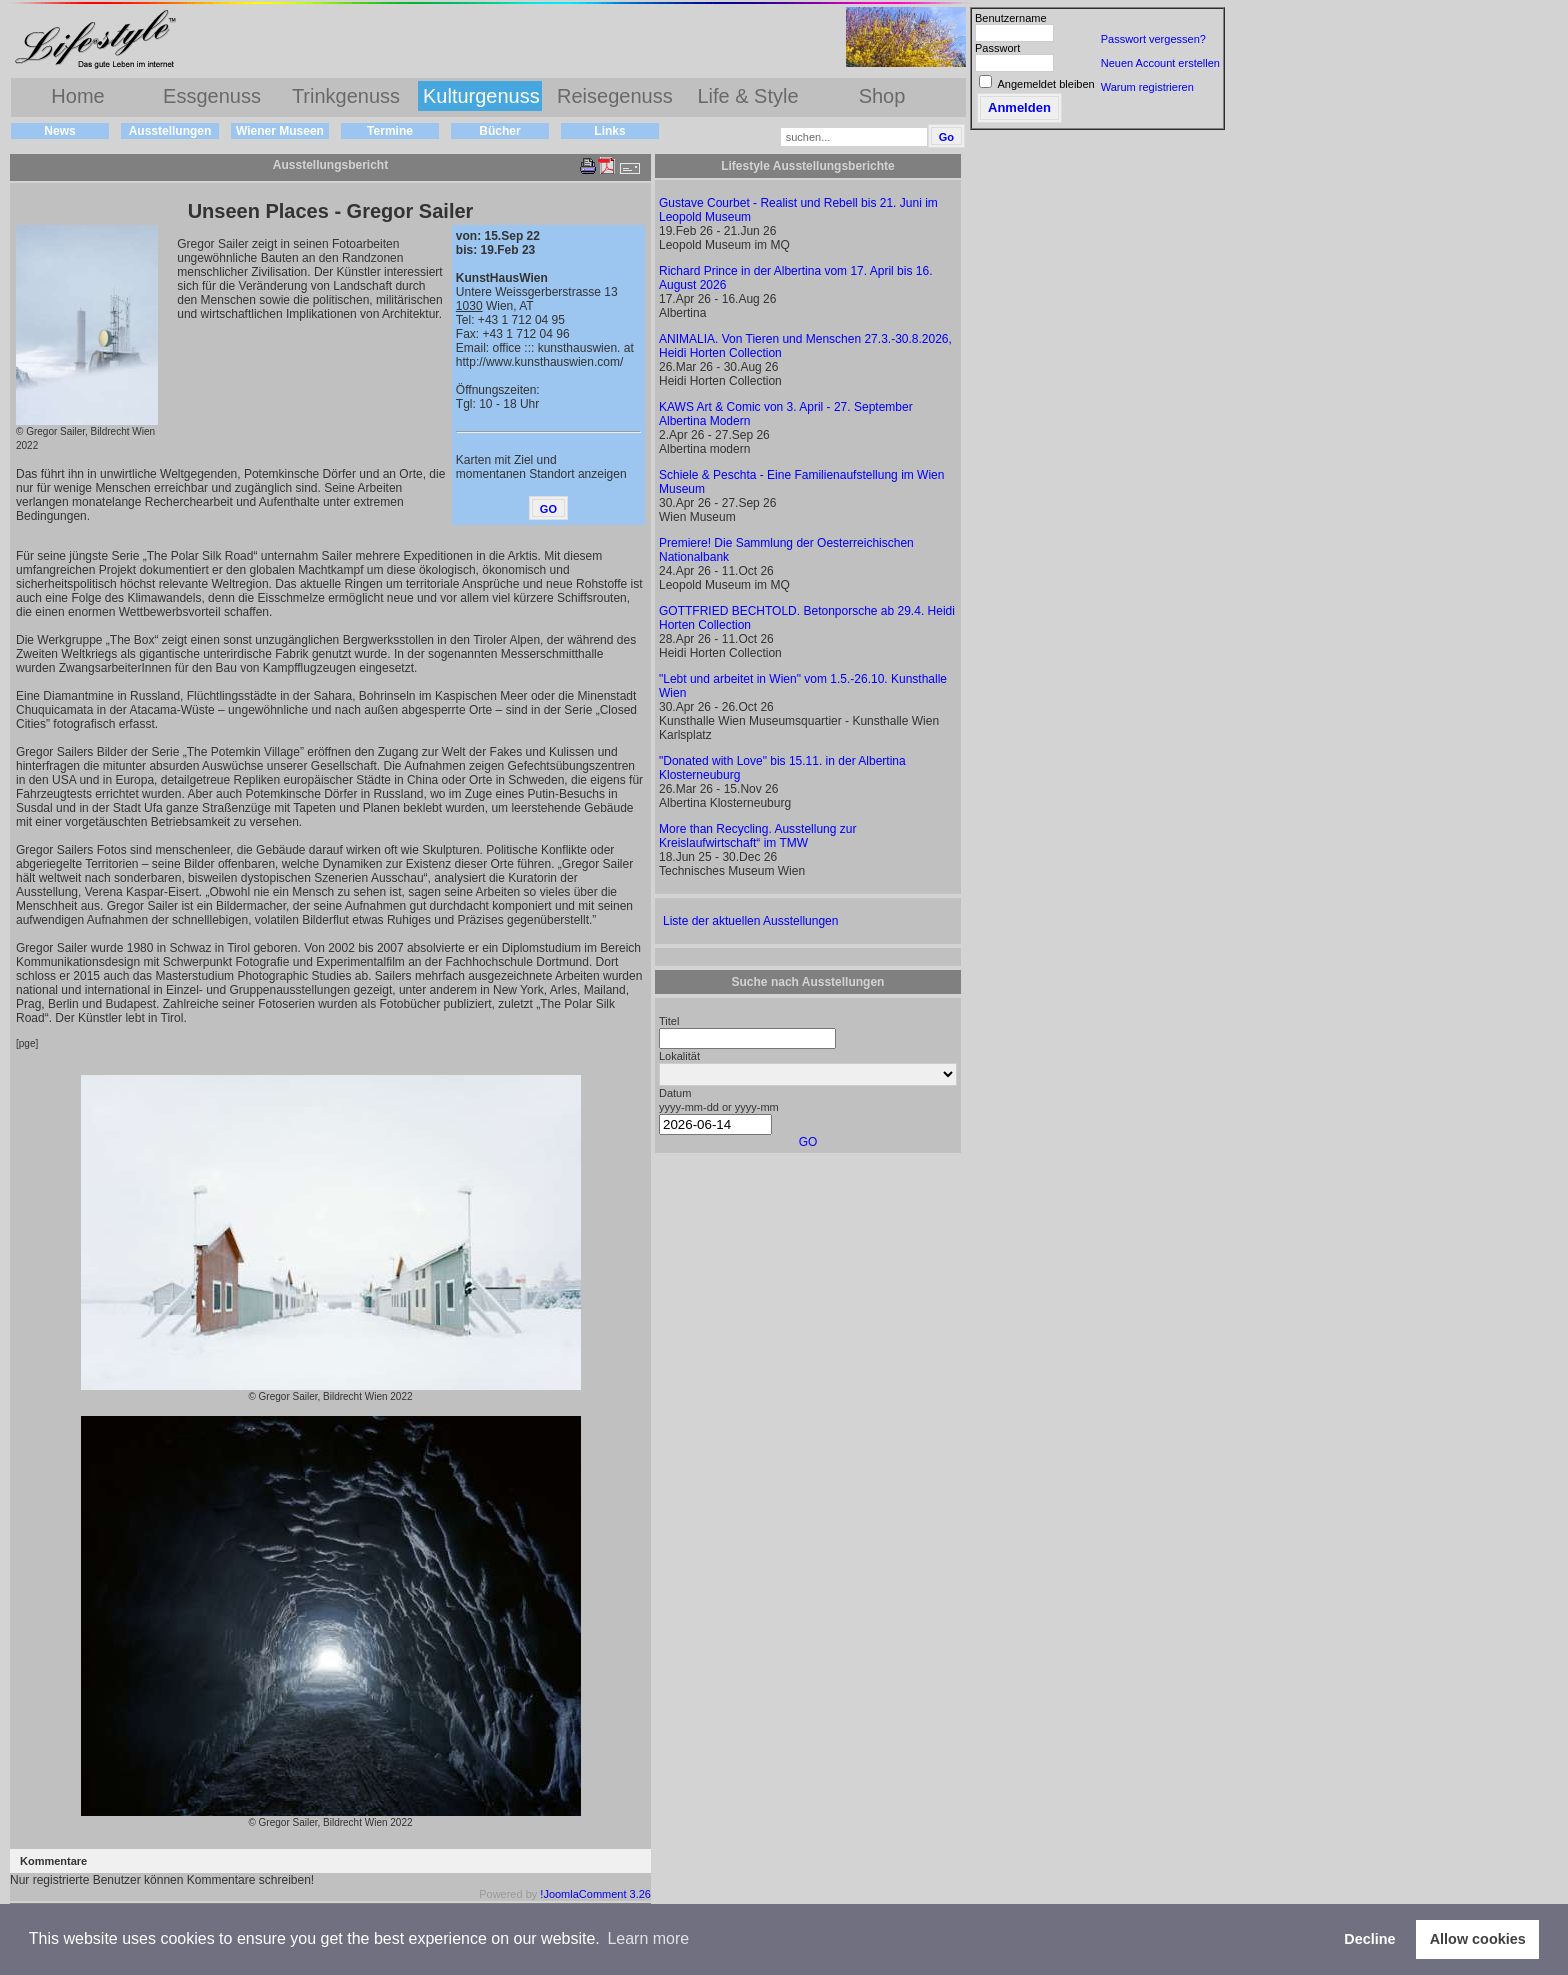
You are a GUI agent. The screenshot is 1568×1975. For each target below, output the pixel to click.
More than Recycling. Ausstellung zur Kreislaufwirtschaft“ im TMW (757, 836)
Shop (882, 96)
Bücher (499, 131)
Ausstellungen (170, 131)
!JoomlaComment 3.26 (595, 1894)
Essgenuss (212, 96)
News (59, 131)
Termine (390, 131)
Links (609, 131)
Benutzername (1011, 18)
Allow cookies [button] (1478, 1939)
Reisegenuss (615, 96)
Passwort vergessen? (1153, 39)
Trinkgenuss (346, 96)
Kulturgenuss (481, 96)
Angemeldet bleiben (1045, 84)
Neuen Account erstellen (1160, 63)
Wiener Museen (280, 131)
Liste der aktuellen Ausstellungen (750, 921)
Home (77, 96)
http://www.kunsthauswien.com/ (539, 362)
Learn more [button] (648, 1938)
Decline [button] (1369, 1939)
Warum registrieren (1147, 87)
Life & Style (747, 96)
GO (808, 1142)
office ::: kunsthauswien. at (563, 348)
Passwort (997, 48)
